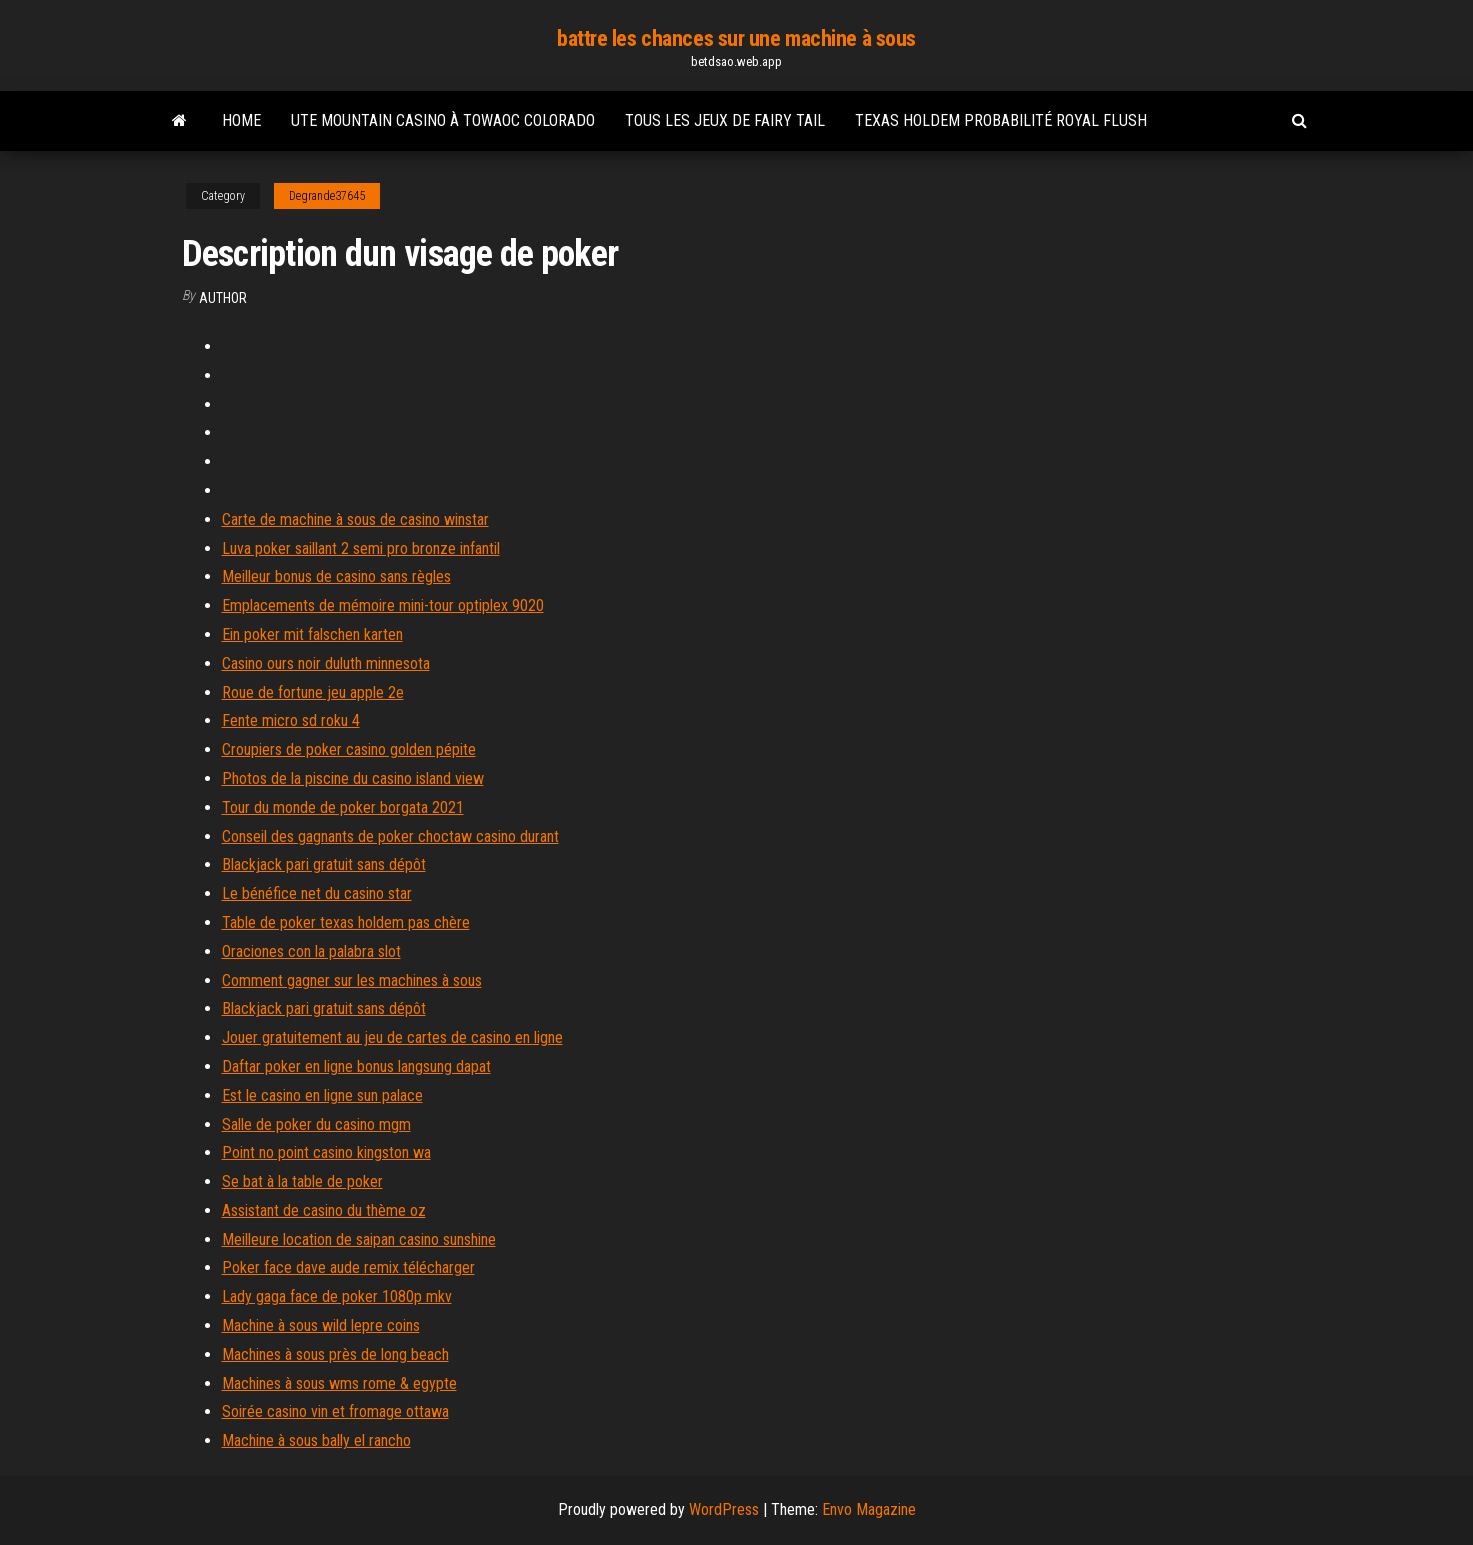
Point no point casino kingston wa (326, 1152)
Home (241, 120)
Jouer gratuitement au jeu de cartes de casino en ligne (392, 1037)
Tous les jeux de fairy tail (725, 120)
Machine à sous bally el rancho (316, 1440)
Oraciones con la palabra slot (311, 951)
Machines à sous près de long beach (335, 1354)
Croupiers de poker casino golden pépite (349, 749)
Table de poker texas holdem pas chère (346, 922)
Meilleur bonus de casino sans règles (336, 576)
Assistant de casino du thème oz (324, 1210)
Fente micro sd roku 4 (291, 720)
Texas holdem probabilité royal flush (1001, 120)
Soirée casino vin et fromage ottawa (335, 1411)
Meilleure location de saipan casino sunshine (359, 1239)
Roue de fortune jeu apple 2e (313, 692)
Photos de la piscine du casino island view (353, 778)
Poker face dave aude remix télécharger (348, 1267)
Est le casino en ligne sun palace (322, 1095)
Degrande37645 (327, 196)
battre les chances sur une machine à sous (736, 38)
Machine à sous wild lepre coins (321, 1325)
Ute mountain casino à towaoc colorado (443, 120)
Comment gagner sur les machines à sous (352, 980)
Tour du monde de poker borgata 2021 (343, 807)
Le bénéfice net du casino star (317, 893)
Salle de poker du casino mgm (316, 1124)
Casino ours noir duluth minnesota (326, 663)
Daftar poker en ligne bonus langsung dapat (356, 1066)
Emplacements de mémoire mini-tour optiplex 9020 (383, 605)
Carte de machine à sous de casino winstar (355, 519)
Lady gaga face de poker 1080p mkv (337, 1296)
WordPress (724, 1509)
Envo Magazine (869, 1509)
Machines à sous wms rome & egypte (339, 1383)
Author (223, 298)
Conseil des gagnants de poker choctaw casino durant (390, 836)
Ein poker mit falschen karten (312, 634)
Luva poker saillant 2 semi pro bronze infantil (361, 548)
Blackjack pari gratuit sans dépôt (324, 864)
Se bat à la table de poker (302, 1181)
